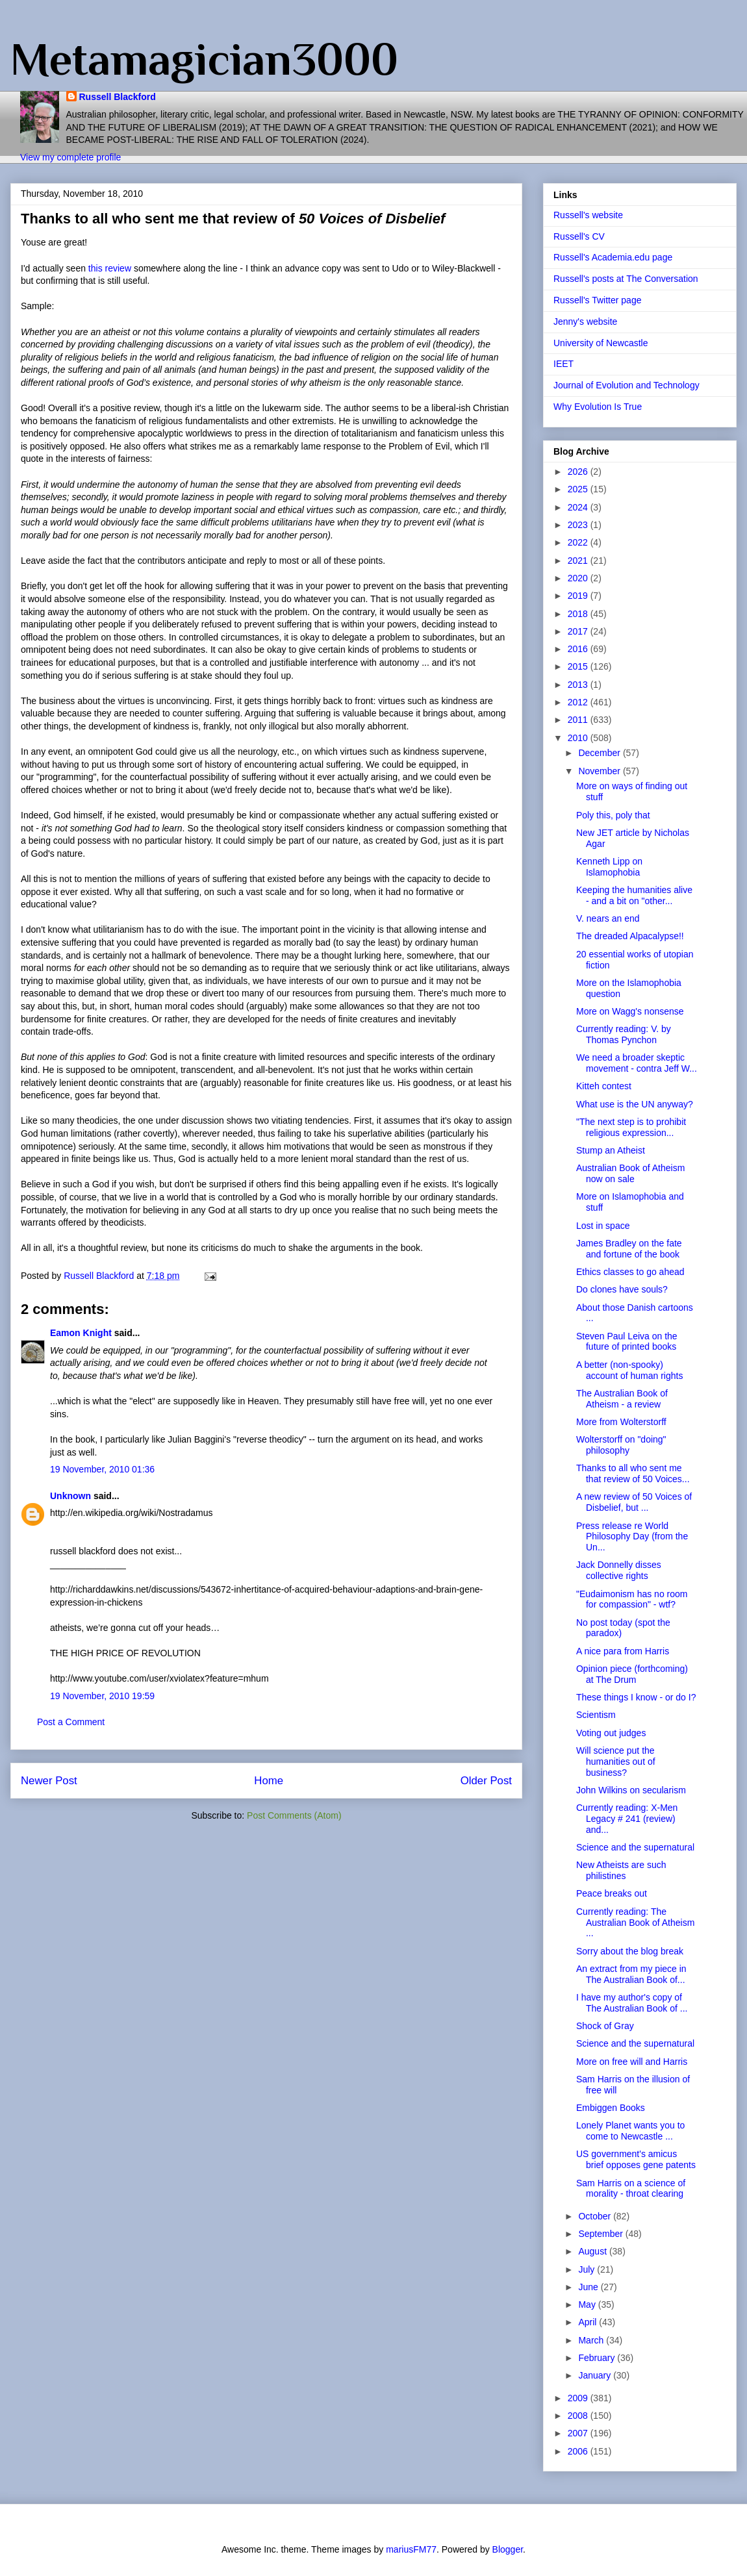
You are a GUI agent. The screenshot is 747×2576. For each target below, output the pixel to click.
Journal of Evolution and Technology (626, 385)
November (600, 771)
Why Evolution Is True (597, 406)
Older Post (486, 1780)
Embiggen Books (610, 2107)
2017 (579, 631)
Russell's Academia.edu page (612, 257)
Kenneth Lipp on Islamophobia (609, 867)
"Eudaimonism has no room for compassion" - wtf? (632, 1599)
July (587, 2269)
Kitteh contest (603, 1086)
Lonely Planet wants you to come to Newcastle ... (630, 2130)
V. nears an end (608, 918)
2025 (579, 489)
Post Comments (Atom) (294, 1815)
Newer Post (49, 1780)
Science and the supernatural (635, 1847)
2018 (579, 614)
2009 (579, 2398)
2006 (579, 2451)
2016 (579, 649)
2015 (579, 666)
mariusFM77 (411, 2549)
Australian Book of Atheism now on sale (630, 1173)
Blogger (507, 2549)
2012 (579, 702)
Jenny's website (585, 321)
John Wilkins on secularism (631, 1790)
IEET (563, 364)
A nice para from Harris (622, 1651)
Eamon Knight (81, 1333)
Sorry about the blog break (629, 1951)
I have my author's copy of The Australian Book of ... (631, 2003)
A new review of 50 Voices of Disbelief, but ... (634, 1502)
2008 (579, 2415)
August (593, 2251)
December (600, 753)
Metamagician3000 (204, 59)
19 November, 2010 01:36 (102, 1469)
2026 (579, 471)
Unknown (70, 1496)
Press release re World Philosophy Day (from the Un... (632, 1537)
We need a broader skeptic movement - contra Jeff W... (636, 1063)
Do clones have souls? (622, 1289)
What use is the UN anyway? (634, 1104)
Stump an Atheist (610, 1150)
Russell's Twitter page (597, 300)
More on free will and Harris (631, 2061)
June (589, 2287)
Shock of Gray (605, 2026)
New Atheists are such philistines (621, 1870)
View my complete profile (70, 157)
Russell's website (588, 215)
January (595, 2375)
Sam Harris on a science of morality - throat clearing (630, 2188)
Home (268, 1780)
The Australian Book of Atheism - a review (622, 1398)
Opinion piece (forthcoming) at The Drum (632, 1674)
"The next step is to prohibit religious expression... (631, 1127)
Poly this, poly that (613, 815)
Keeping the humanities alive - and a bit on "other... (634, 895)
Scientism (596, 1715)
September (601, 2234)
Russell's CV (579, 236)
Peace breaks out (611, 1893)
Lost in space (603, 1225)
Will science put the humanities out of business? (615, 1761)
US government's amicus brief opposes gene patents (636, 2159)
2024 (579, 507)
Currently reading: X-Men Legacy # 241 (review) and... (626, 1818)
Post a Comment (71, 1722)
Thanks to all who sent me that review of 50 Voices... (633, 1473)
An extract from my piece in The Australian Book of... (631, 1974)
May (588, 2304)
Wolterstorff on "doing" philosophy (621, 1445)
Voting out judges (611, 1733)
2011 (579, 719)
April (588, 2322)
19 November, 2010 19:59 (102, 1696)
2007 (579, 2433)
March (592, 2340)
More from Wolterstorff (621, 1422)
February (597, 2358)
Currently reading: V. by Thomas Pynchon (623, 1034)
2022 (579, 542)
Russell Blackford (117, 97)
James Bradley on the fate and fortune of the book (629, 1248)
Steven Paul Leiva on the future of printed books (626, 1341)
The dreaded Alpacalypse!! (630, 936)
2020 (579, 578)
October (595, 2216)
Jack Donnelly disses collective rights (618, 1570)
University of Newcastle (600, 343)
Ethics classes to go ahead (630, 1272)
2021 (579, 560)
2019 (579, 595)
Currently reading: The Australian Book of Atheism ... (635, 1922)
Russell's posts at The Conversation (625, 278)
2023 (579, 525)
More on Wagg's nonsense (630, 1011)
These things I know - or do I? (636, 1697)
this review (109, 268)
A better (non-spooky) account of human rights (629, 1370)
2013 (579, 684)
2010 (579, 738)
